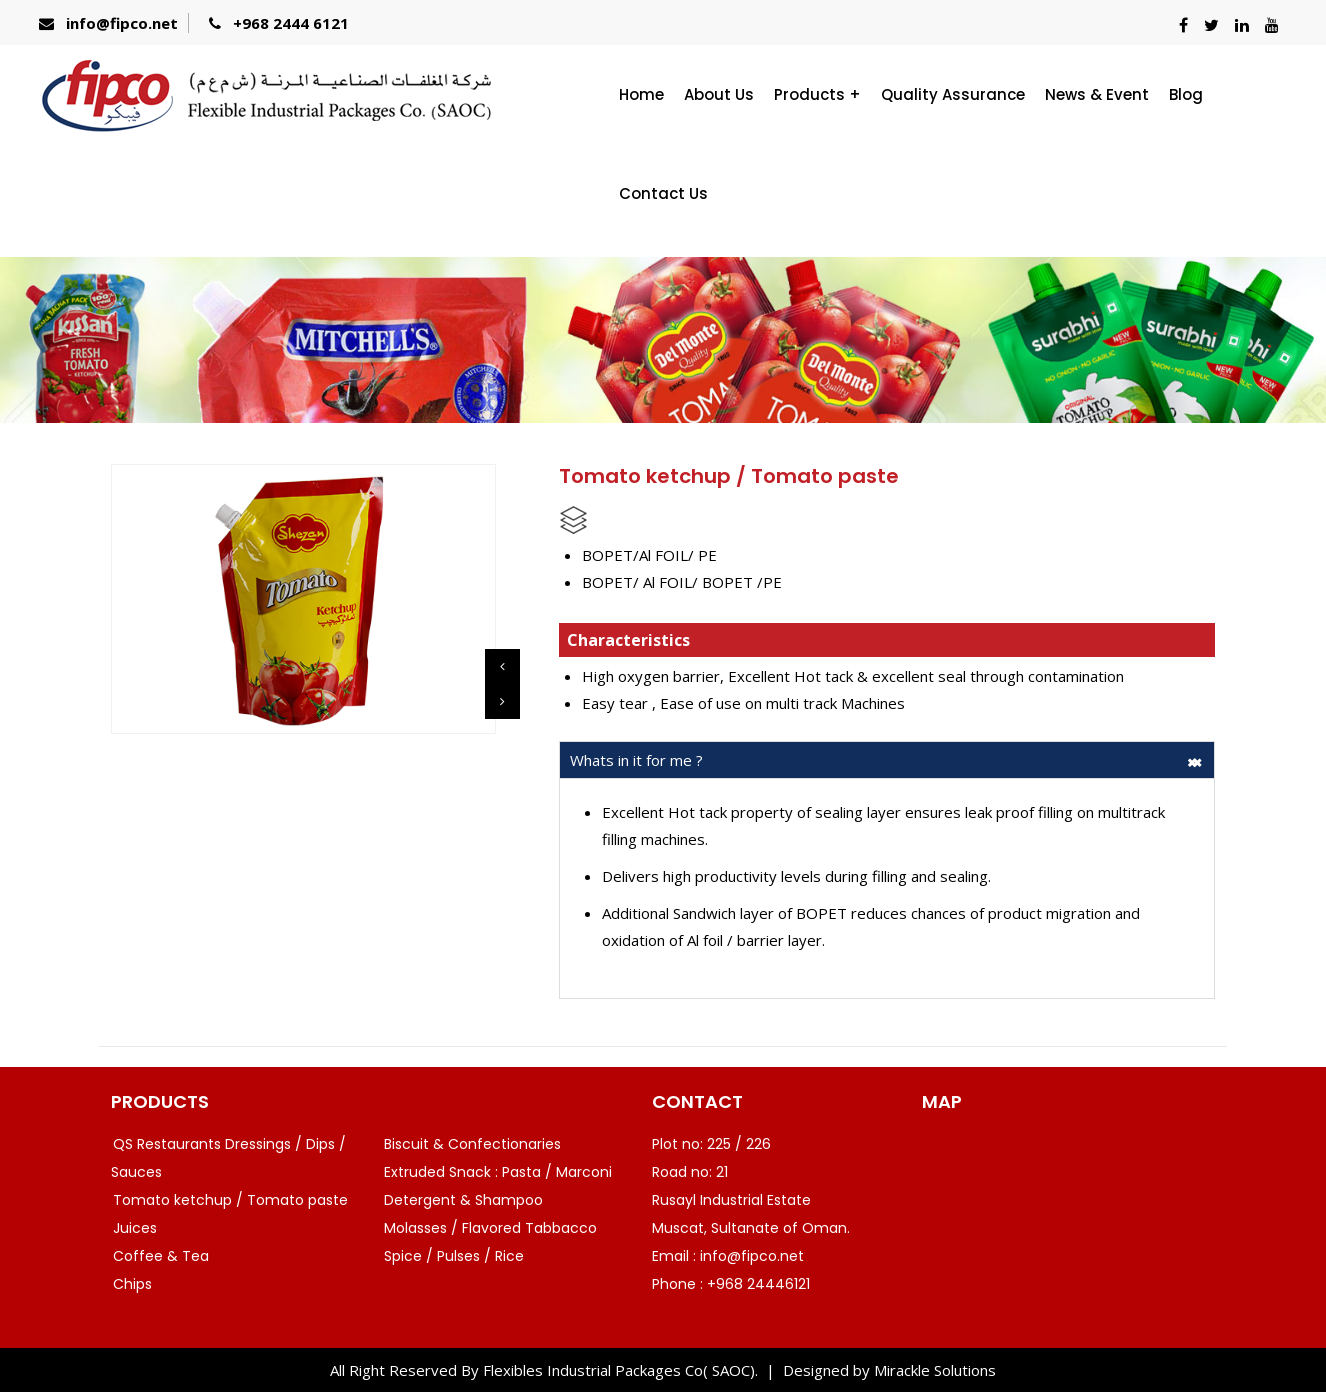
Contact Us (663, 193)
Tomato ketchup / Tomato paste (230, 1200)
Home (641, 94)
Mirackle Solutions (935, 1370)
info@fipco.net (122, 23)
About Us (719, 94)
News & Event (1097, 94)
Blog (1186, 94)
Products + (817, 94)
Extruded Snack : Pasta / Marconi (498, 1172)
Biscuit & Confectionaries (472, 1144)
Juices (135, 1228)
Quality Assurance (953, 94)
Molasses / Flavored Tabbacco (490, 1228)
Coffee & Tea (161, 1256)
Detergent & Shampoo (463, 1200)
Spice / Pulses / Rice (454, 1256)
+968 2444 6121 (291, 23)
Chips (132, 1284)
